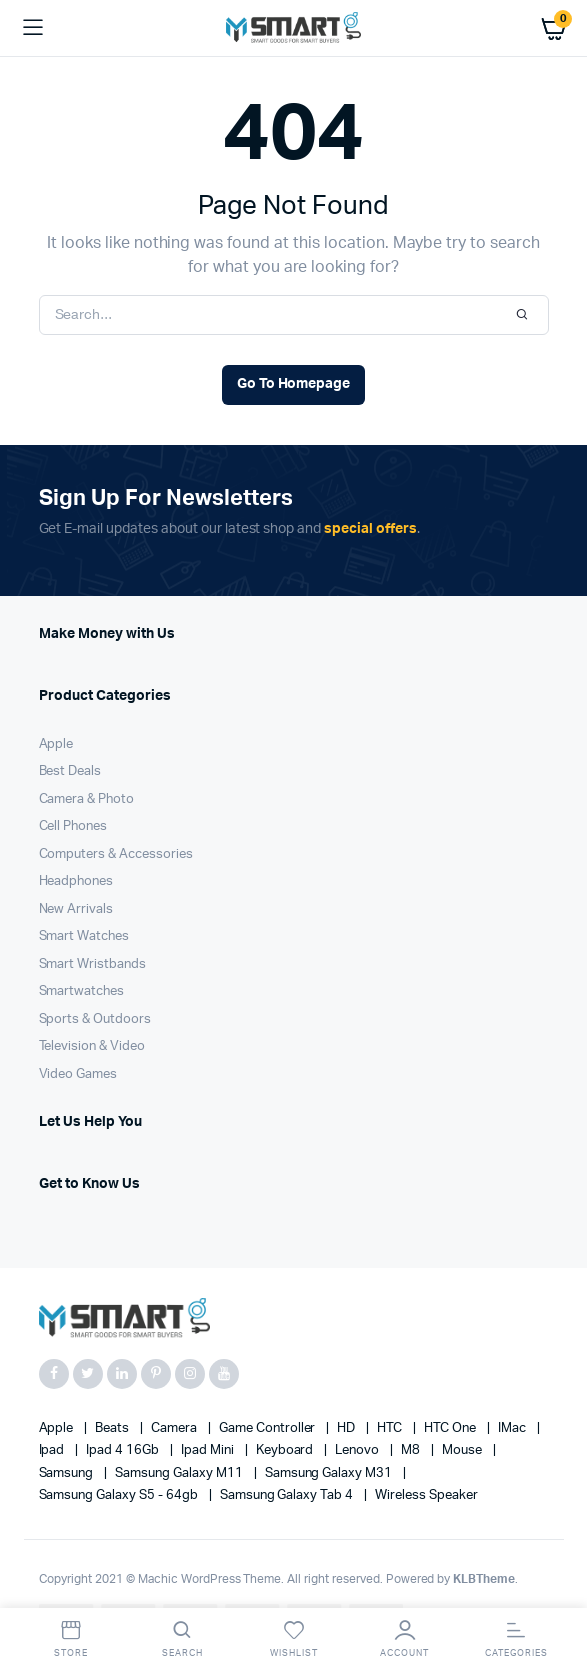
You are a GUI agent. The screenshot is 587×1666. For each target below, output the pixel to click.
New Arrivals (76, 909)
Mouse (463, 1450)
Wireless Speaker (426, 1495)
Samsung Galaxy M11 (180, 1473)
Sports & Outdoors (95, 1019)
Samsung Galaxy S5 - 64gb (120, 1495)
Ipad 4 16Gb (124, 1450)
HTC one (451, 1428)
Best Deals (70, 771)
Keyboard (286, 1450)
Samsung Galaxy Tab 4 (288, 1495)
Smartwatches (82, 991)
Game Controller (269, 1428)
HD (347, 1428)
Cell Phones (73, 826)
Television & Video (92, 1046)
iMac (513, 1428)
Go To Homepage (294, 384)
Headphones (76, 881)
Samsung (68, 1473)
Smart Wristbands (93, 964)
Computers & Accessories (116, 854)
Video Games (78, 1074)
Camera (175, 1428)
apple (58, 1428)
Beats (113, 1428)
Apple (56, 744)
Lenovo (358, 1450)
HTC (391, 1428)
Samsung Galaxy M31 (330, 1473)
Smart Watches (84, 936)
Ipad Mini (209, 1450)
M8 (412, 1450)
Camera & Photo (87, 799)
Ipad (53, 1450)
